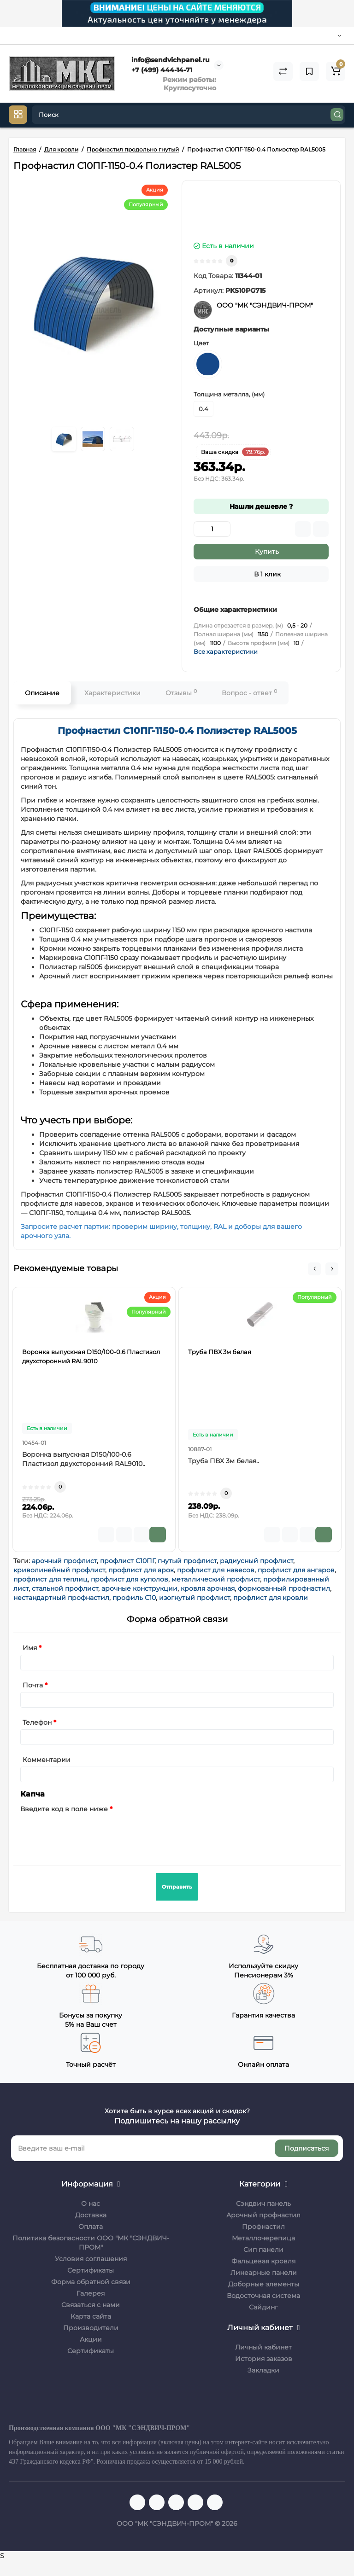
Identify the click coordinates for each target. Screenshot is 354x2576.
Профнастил (263, 2226)
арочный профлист (64, 1561)
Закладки (263, 2370)
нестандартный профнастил (61, 1597)
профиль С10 (134, 1597)
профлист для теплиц (50, 1579)
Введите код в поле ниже (64, 1809)
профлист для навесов (215, 1570)
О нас (90, 2203)
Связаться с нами (90, 2305)
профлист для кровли (270, 1597)
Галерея (91, 2293)
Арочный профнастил (263, 2215)
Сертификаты (90, 2270)
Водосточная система (263, 2295)
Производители (90, 2328)
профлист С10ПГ (127, 1561)
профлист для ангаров (296, 1570)
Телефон (37, 1722)
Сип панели (263, 2249)
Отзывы (181, 692)
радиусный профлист (256, 1561)
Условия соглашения (91, 2259)
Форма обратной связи (90, 2282)
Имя (30, 1648)
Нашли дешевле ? (261, 506)
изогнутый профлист (194, 1597)
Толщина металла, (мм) (229, 394)
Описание (42, 693)
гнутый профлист (187, 1561)
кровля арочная (208, 1588)
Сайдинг (263, 2307)
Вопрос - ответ (249, 692)
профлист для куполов (129, 1579)
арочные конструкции (139, 1588)
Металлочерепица (263, 2238)
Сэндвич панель (263, 2203)
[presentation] (90, 1834)
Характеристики (112, 693)
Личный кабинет (263, 2347)
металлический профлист (215, 1579)
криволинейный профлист (59, 1570)
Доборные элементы (263, 2284)
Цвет (201, 343)
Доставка (90, 2215)
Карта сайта (91, 2316)
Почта (33, 1685)
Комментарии (47, 1760)
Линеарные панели (263, 2272)
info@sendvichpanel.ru (170, 60)
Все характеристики (226, 651)
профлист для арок (141, 1570)
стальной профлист (65, 1588)
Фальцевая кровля (263, 2261)
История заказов (263, 2359)
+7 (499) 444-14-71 (161, 70)
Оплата (90, 2226)
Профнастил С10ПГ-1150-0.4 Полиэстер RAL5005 (177, 730)
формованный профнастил (284, 1588)
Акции (91, 2339)
